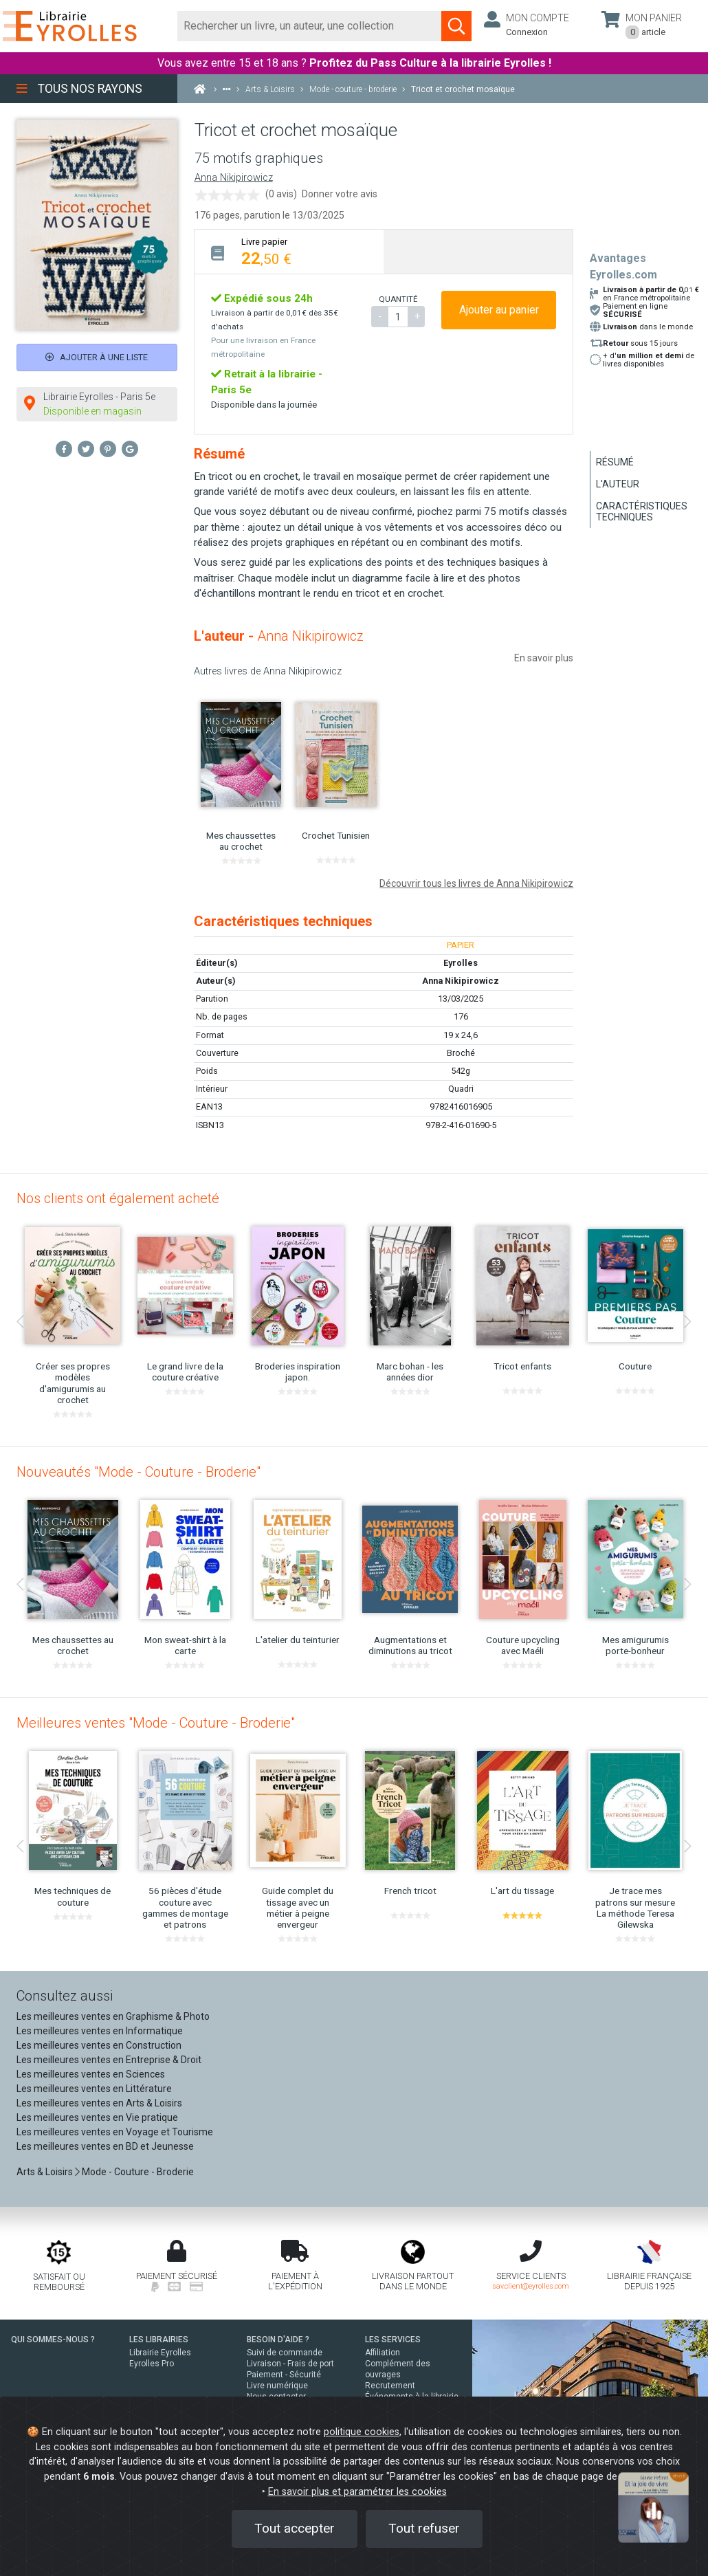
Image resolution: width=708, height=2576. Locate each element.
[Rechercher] (310, 26)
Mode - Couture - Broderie (138, 2171)
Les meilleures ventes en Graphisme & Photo (113, 2016)
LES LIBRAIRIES (158, 2339)
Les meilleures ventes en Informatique (99, 2030)
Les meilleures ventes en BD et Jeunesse (105, 2146)
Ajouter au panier (499, 309)
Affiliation (382, 2352)
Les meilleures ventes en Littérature (94, 2088)
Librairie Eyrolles (160, 2352)
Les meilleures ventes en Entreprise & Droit (108, 2059)
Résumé (615, 461)
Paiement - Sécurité (284, 2374)
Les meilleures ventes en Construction (98, 2045)
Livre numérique (277, 2385)
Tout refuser (424, 2528)
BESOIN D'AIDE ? (278, 2339)
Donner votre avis (339, 193)
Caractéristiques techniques (641, 511)
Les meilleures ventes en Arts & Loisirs (99, 2103)
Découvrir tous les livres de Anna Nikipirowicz (476, 883)
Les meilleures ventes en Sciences (90, 2074)
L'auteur (617, 483)
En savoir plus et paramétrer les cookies (357, 2492)
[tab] (289, 251)
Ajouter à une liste (96, 357)
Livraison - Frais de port (290, 2363)
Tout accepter (294, 2528)
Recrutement (390, 2385)
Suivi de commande (284, 2352)
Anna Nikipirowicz (234, 178)
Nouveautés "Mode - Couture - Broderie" (138, 1472)
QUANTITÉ (398, 299)
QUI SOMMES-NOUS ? (53, 2339)
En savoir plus (543, 657)
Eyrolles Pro (151, 2363)
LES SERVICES (393, 2339)
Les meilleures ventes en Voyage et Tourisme (114, 2131)
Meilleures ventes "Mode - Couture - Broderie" (155, 1723)
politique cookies (361, 2432)
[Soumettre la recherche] (456, 26)
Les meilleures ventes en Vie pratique (97, 2117)
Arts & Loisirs (44, 2171)
